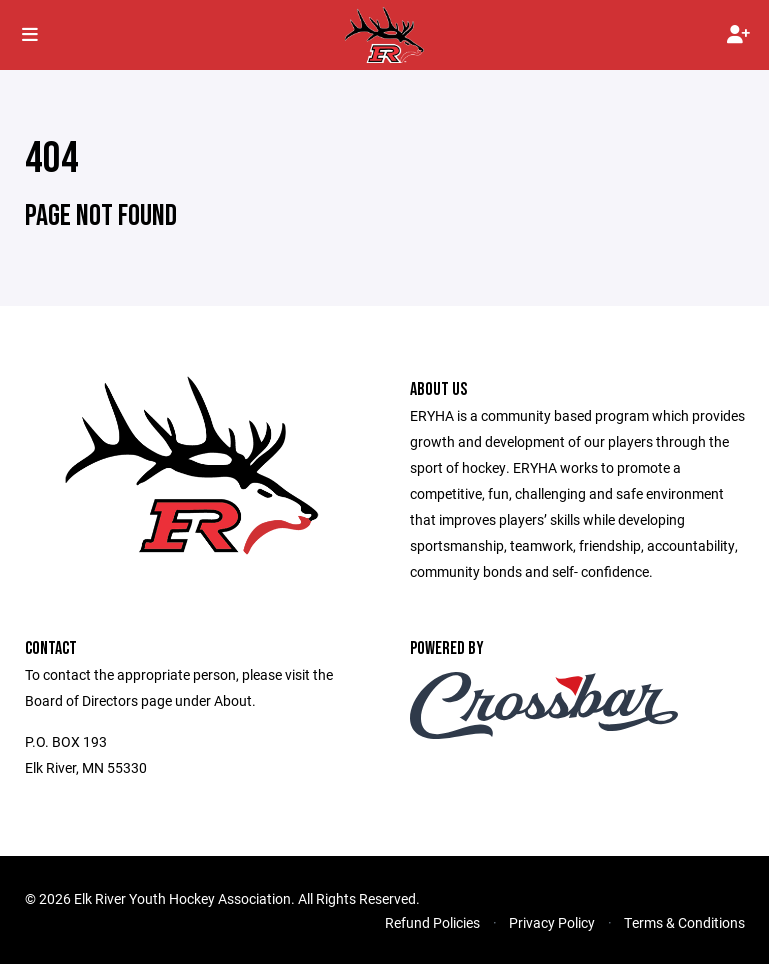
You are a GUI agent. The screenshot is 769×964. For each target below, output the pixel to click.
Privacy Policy (552, 922)
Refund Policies (432, 922)
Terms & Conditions (684, 922)
